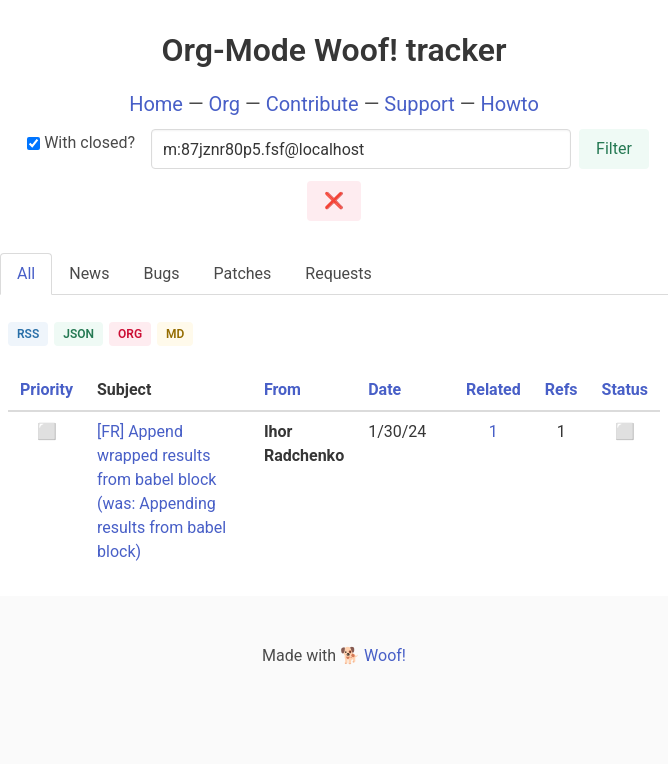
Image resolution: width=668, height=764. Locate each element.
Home (156, 104)
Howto (509, 104)
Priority (46, 389)
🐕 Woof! (373, 655)
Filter (614, 148)
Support (419, 104)
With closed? (81, 142)
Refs (561, 389)
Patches (242, 273)
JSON (78, 334)
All (26, 273)
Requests (338, 273)
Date (384, 389)
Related (493, 389)
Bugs (161, 273)
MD (175, 334)
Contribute (312, 104)
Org (225, 104)
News (89, 273)
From (282, 389)
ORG (130, 334)
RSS (28, 334)
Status (625, 389)
